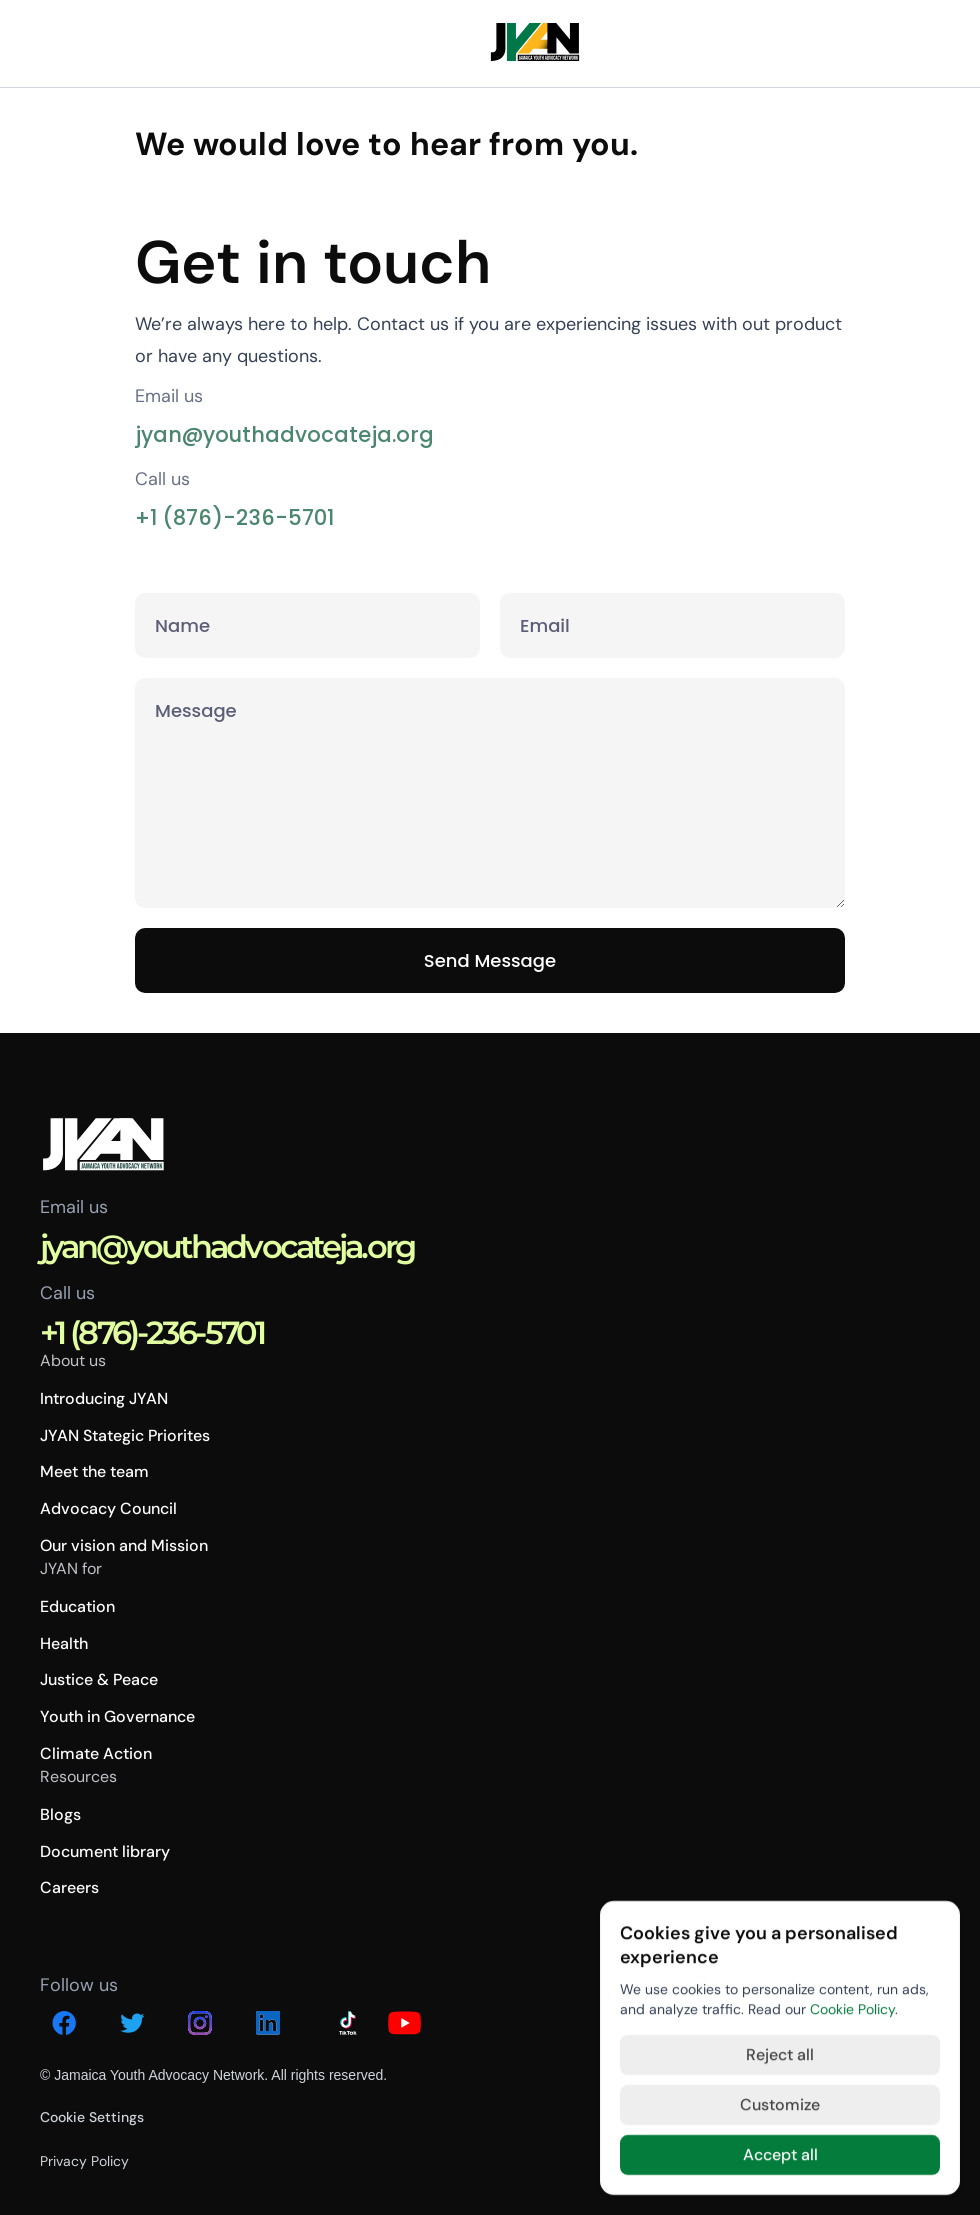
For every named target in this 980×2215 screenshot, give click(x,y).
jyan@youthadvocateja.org (284, 434)
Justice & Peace (99, 1679)
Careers (69, 1887)
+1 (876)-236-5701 (234, 517)
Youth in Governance (117, 1716)
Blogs (60, 1814)
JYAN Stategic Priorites (125, 1435)
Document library (105, 1851)
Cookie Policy (852, 2009)
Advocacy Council (108, 1508)
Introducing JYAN (104, 1398)
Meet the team (94, 1471)
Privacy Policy (84, 2161)
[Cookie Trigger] (92, 2117)
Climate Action (96, 1753)
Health (64, 1643)
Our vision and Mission (124, 1545)
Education (77, 1606)
